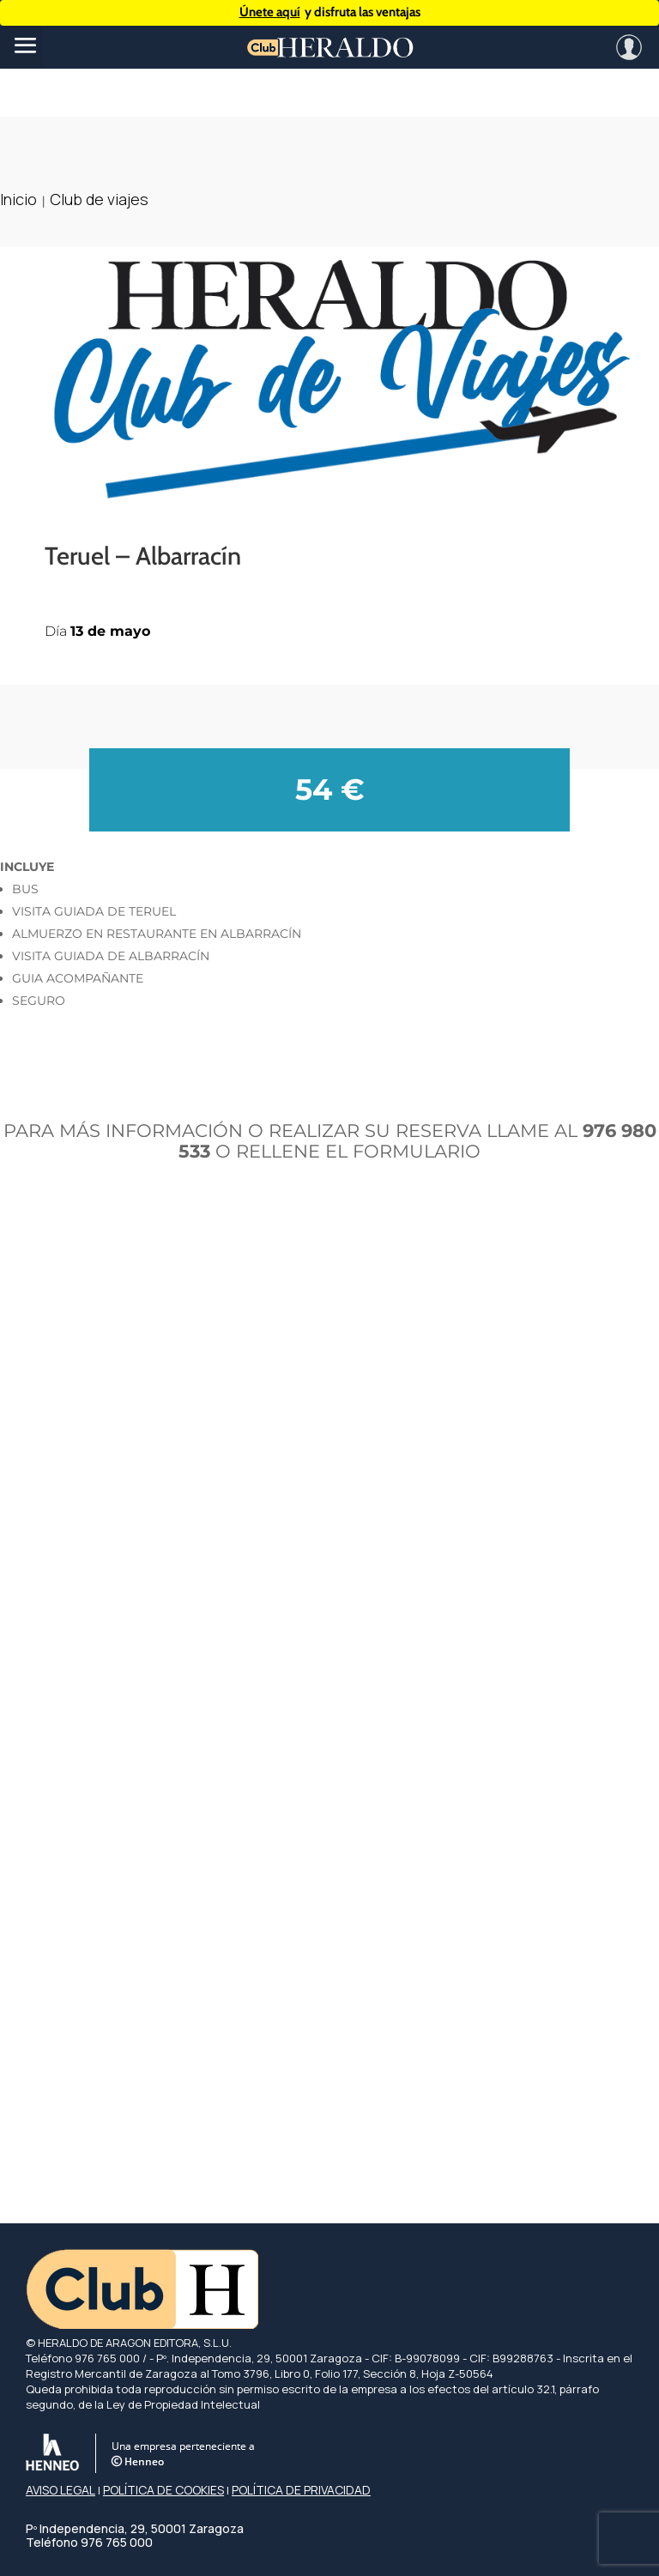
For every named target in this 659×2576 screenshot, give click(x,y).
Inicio (18, 199)
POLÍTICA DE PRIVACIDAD (301, 2490)
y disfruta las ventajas (329, 12)
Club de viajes (99, 199)
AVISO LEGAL (60, 2490)
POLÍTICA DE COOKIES (163, 2490)
